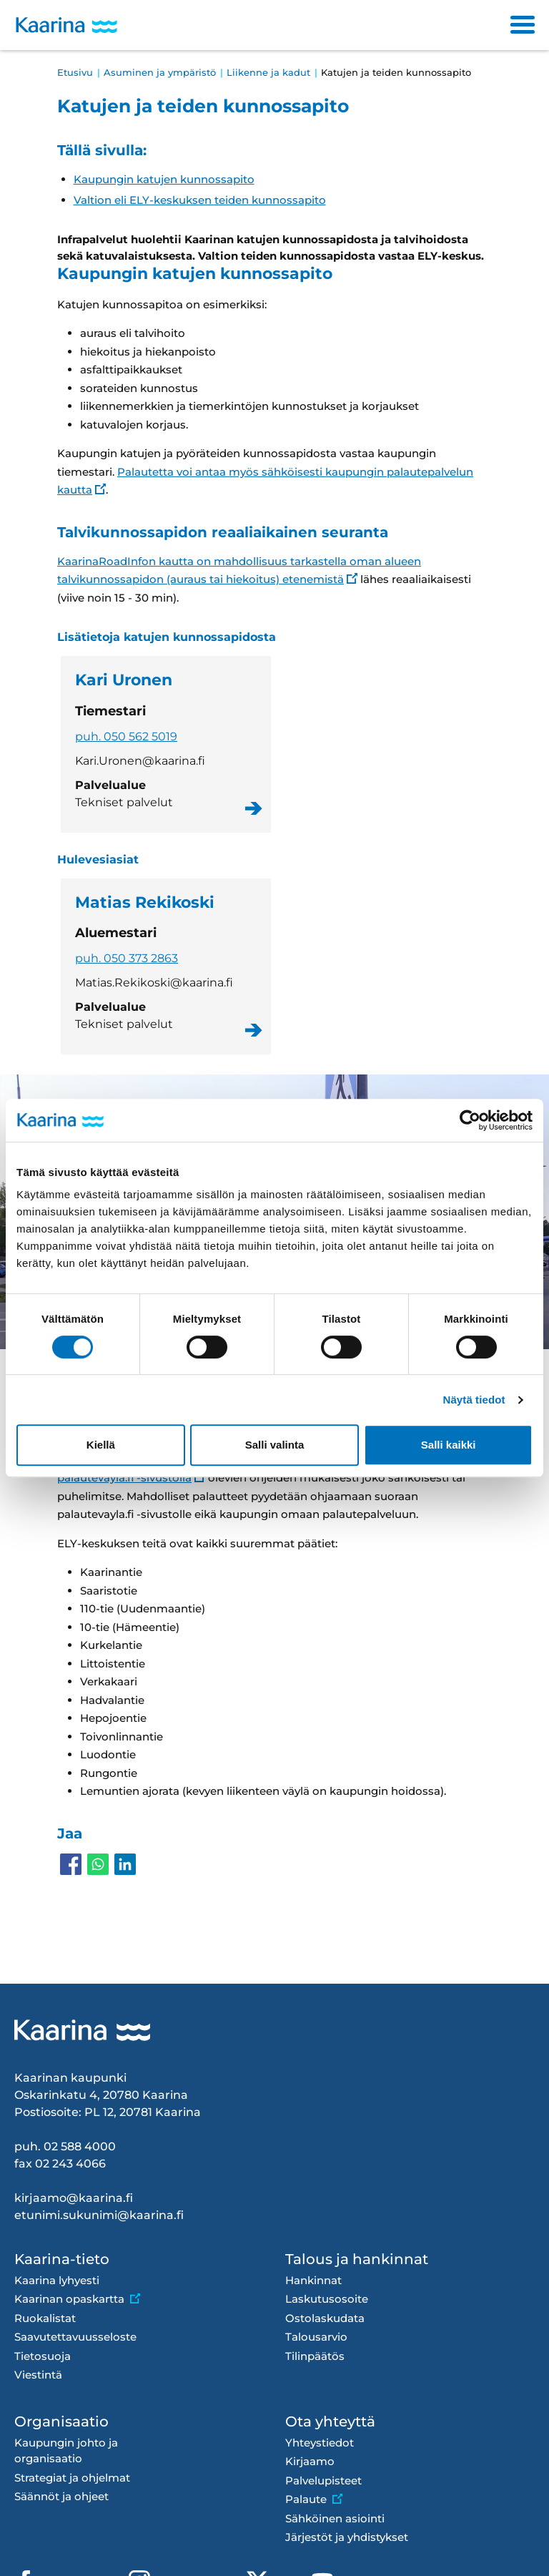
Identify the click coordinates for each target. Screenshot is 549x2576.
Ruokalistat (45, 2318)
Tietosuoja (42, 2356)
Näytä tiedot (474, 1400)
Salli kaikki (448, 1445)
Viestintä (38, 2374)
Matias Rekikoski (166, 966)
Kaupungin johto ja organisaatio (66, 2451)
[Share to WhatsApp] (98, 1864)
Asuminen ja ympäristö (160, 72)
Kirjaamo (310, 2461)
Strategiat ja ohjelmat (72, 2477)
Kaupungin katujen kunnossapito (164, 179)
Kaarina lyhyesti (56, 2280)
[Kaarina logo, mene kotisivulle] (66, 25)
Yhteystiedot (319, 2442)
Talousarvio (316, 2337)
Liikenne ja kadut (268, 72)
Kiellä (100, 1445)
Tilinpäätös (315, 2356)
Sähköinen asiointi (335, 2518)
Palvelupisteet (323, 2480)
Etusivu (75, 72)
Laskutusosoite (326, 2299)
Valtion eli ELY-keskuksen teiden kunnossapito (200, 200)
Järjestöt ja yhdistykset (346, 2537)
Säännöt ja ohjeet (61, 2496)
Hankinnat (313, 2280)
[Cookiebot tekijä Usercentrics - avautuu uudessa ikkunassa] (470, 1120)
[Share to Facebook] (70, 1864)
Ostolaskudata (325, 2318)
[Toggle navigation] (522, 25)
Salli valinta (275, 1445)
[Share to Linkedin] (125, 1864)
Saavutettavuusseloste (75, 2337)
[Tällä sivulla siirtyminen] (274, 175)
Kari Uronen (166, 744)
